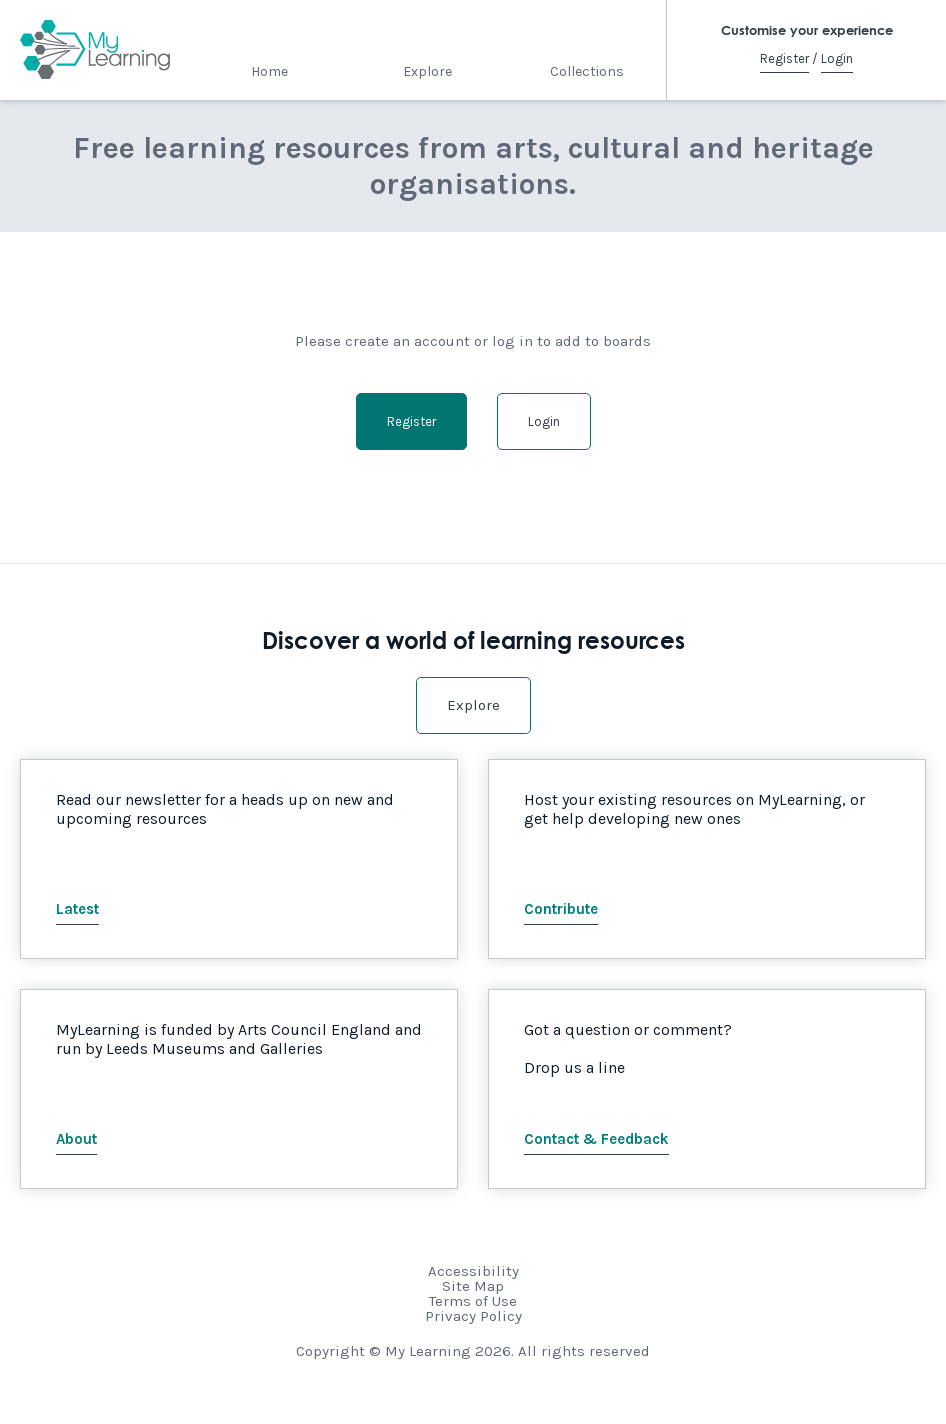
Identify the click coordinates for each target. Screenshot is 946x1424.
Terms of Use (473, 1301)
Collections (587, 71)
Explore (427, 71)
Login (837, 58)
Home (269, 71)
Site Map (473, 1286)
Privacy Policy (473, 1316)
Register (784, 58)
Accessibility (473, 1271)
